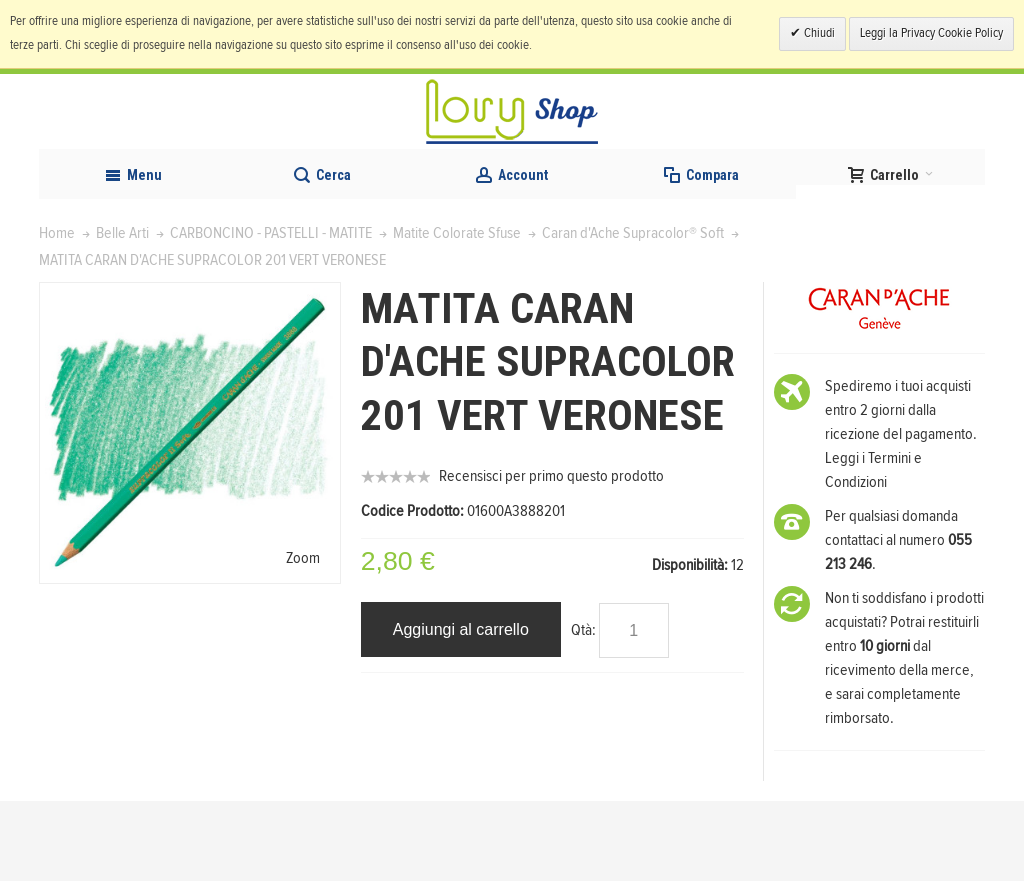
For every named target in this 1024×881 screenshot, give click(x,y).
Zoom (303, 638)
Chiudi (818, 33)
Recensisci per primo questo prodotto (551, 556)
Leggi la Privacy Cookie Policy (931, 33)
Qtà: (583, 710)
